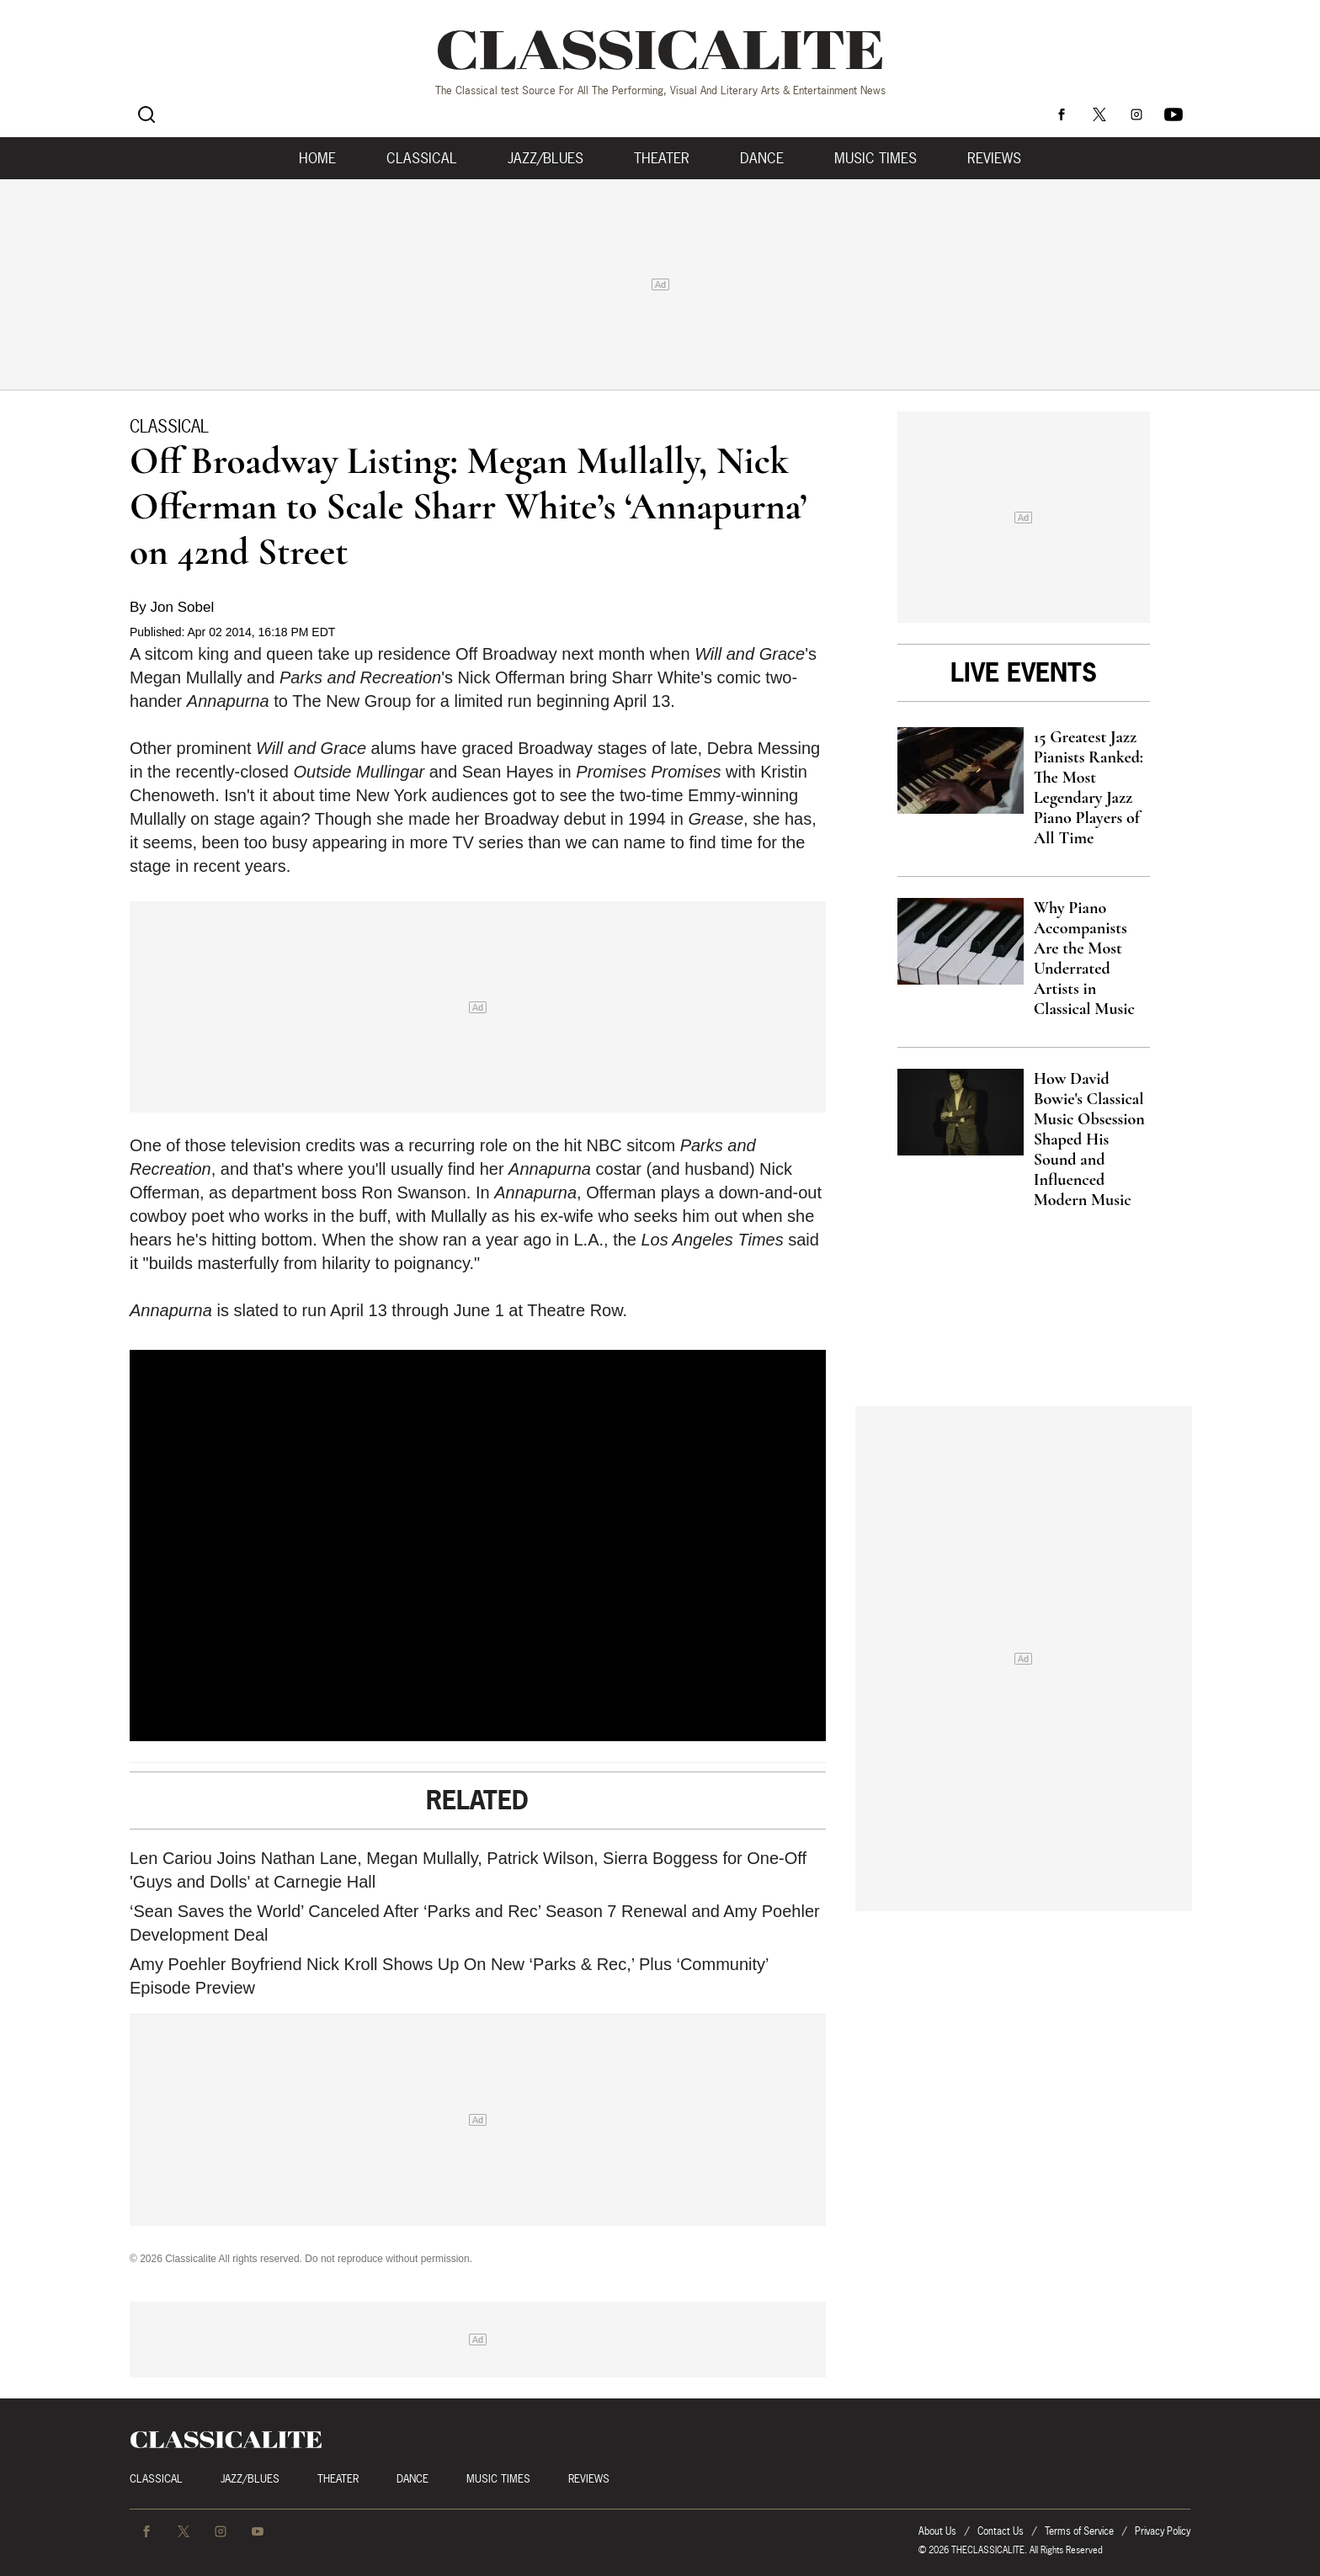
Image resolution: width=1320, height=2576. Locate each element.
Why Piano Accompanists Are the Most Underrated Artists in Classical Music (1084, 958)
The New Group (351, 701)
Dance (762, 158)
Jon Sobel (183, 607)
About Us (937, 2531)
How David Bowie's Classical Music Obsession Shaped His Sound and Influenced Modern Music (1089, 1139)
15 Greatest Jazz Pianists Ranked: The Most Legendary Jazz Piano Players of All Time (1088, 787)
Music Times (875, 158)
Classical (421, 158)
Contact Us (1000, 2531)
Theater (661, 158)
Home (317, 158)
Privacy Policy (1162, 2531)
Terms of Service (1079, 2531)
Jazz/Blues (545, 158)
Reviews (994, 158)
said (803, 1239)
